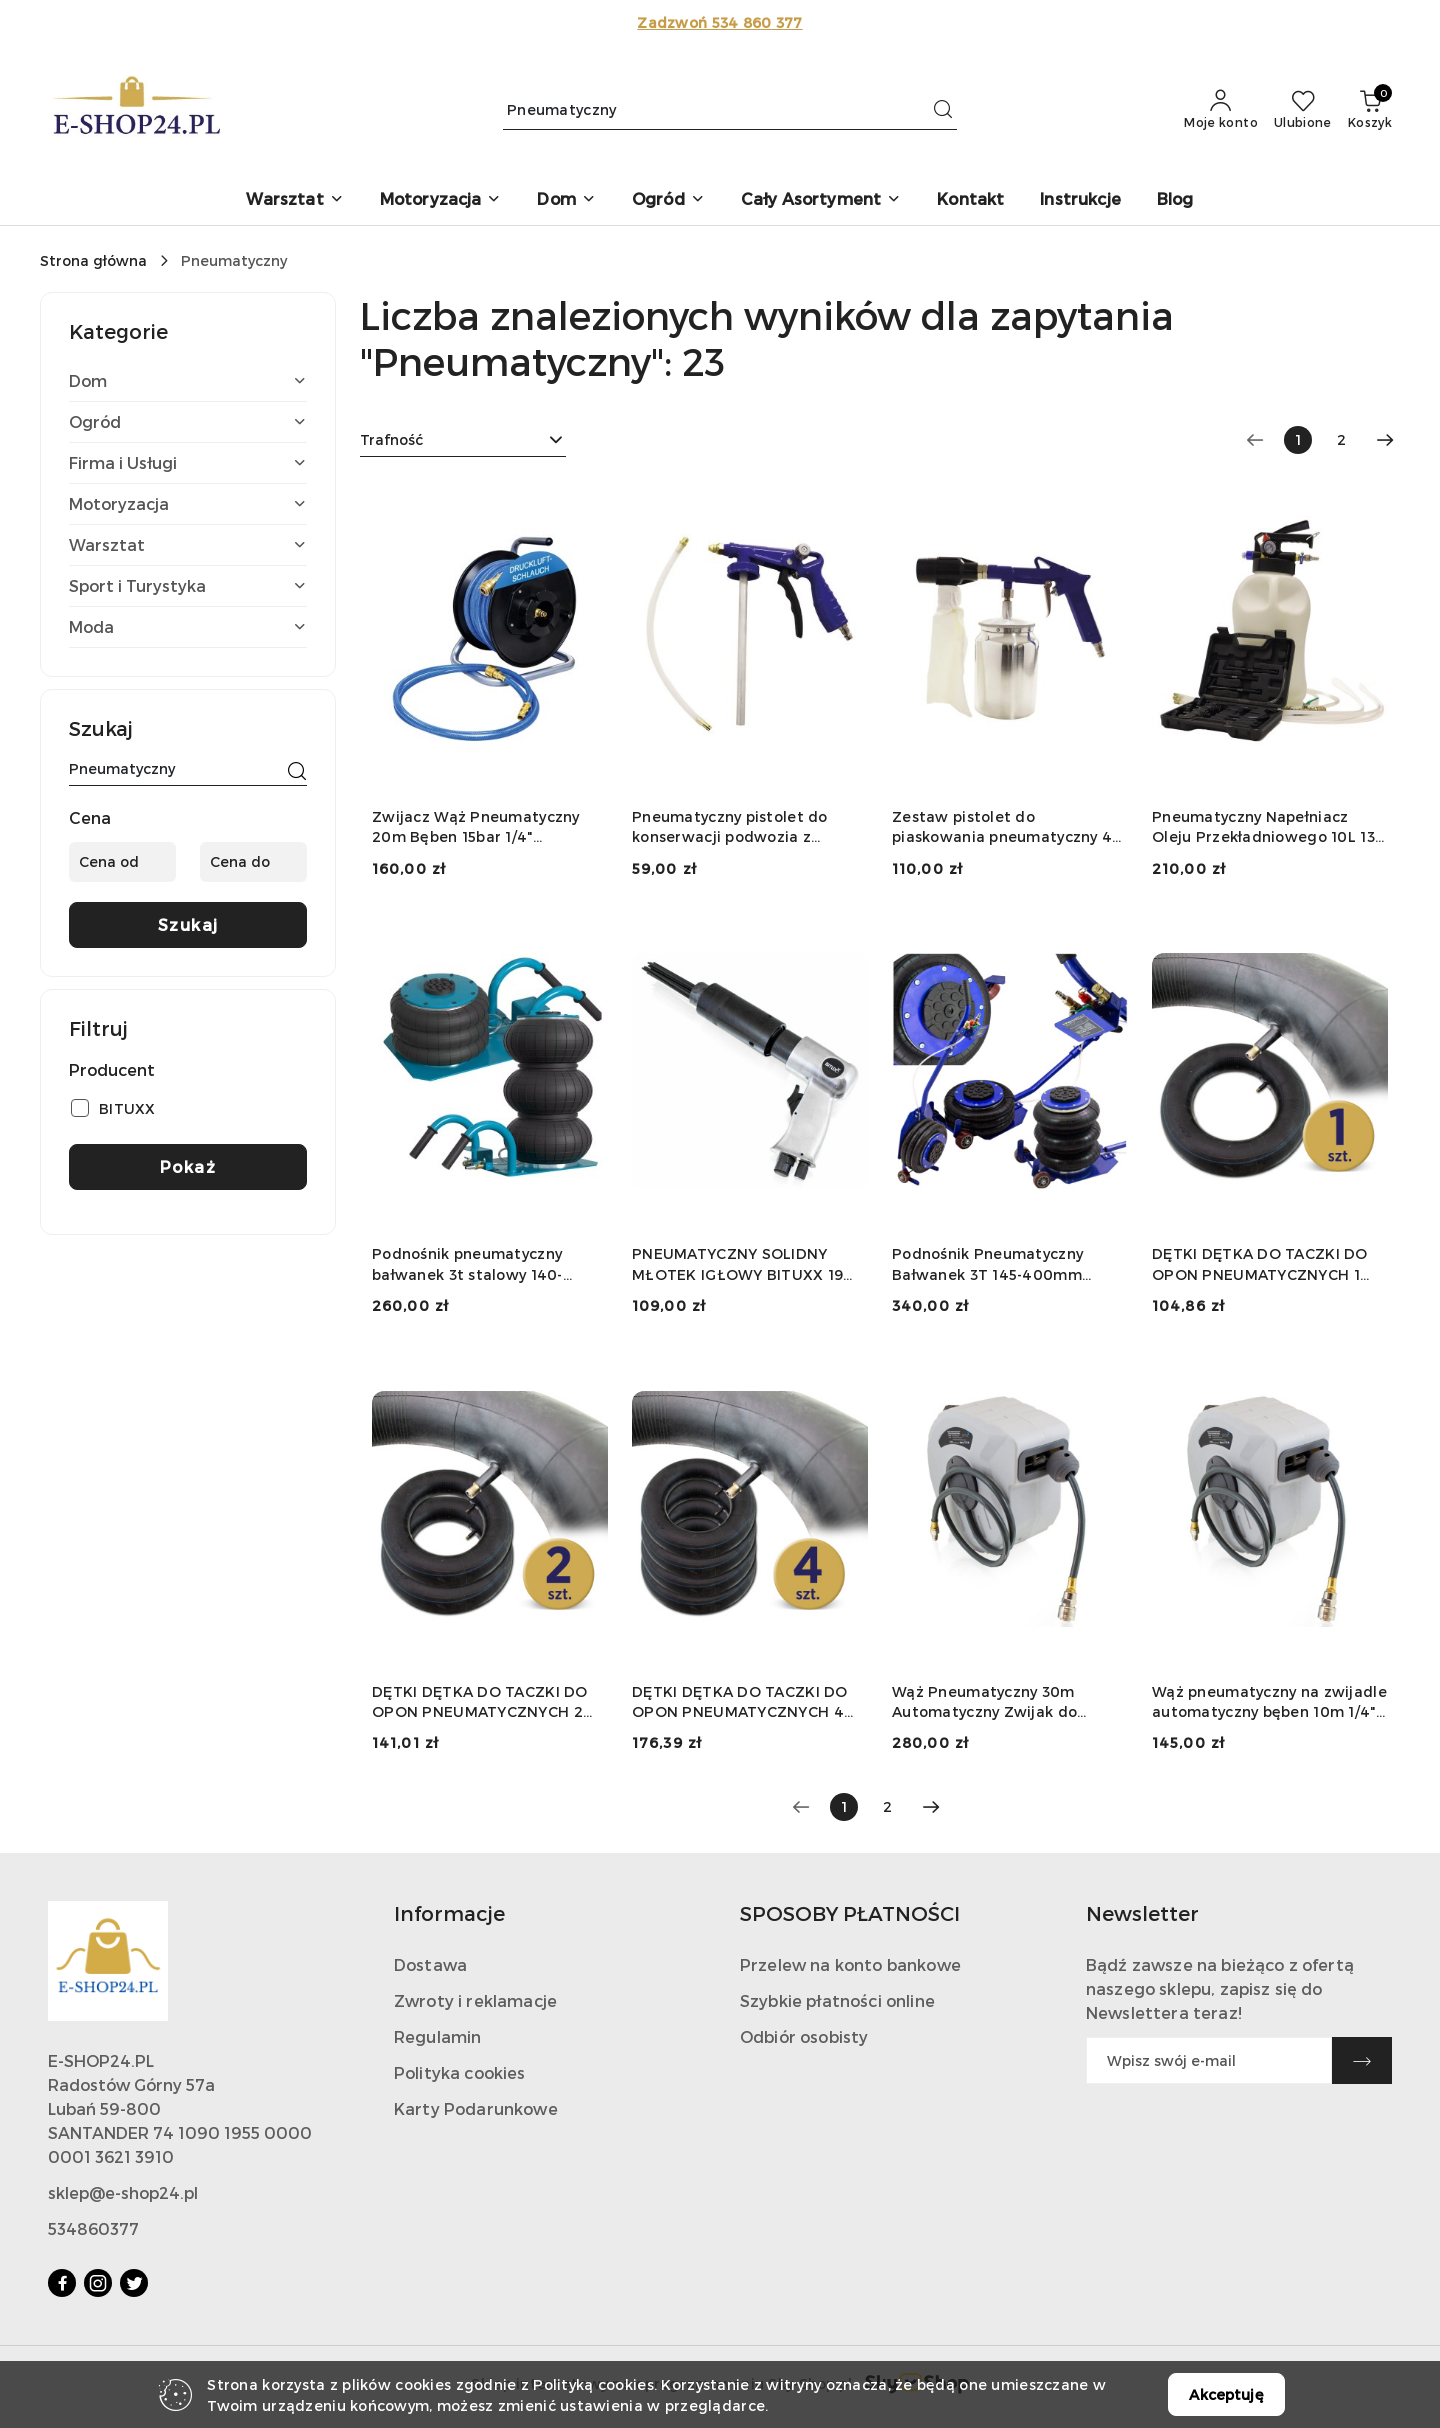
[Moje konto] (1221, 110)
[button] (294, 200)
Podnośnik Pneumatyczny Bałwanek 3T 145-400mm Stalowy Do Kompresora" (987, 1264)
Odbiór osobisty (804, 2036)
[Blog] (1175, 200)
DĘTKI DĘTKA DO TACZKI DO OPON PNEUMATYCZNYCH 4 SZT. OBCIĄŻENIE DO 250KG (740, 1702)
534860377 (93, 2228)
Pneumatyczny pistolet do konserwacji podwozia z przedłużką (730, 827)
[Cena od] (122, 862)
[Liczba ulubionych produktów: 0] (1303, 110)
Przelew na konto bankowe (850, 1964)
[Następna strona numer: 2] (1385, 440)
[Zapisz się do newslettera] (1209, 2060)
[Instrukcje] (1080, 200)
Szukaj (188, 924)
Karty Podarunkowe (476, 2108)
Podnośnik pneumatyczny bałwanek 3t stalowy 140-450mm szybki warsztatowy (476, 1264)
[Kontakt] (970, 200)
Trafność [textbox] (391, 439)
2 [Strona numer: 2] (1341, 439)
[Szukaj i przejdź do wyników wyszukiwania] (943, 110)
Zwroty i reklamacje (475, 2000)
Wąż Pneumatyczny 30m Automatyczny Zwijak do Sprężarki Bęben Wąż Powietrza (984, 1702)
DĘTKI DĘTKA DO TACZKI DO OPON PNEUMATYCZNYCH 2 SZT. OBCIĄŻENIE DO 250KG (480, 1702)
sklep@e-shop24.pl (123, 2192)
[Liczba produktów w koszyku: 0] (1370, 110)
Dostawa (430, 1964)
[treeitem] (188, 381)
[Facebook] (62, 2283)
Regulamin (437, 2036)
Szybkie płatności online (837, 2000)
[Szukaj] (297, 772)
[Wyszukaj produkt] (730, 109)
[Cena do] (253, 862)
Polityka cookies (460, 2072)
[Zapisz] (1362, 2060)
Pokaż (188, 1166)
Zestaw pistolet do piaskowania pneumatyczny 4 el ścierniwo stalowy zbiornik (1002, 827)
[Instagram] (98, 2283)
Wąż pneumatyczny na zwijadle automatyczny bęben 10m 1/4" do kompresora (1269, 1702)
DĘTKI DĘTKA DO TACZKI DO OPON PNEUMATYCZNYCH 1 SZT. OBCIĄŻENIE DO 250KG (1260, 1264)
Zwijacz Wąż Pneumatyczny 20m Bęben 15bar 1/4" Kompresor (476, 827)
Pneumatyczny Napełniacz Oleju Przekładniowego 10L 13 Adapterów (1263, 827)
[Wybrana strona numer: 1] (1298, 440)
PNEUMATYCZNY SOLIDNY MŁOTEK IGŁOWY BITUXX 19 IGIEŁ (737, 1264)
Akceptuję (1226, 2394)
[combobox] (463, 440)
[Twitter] (134, 2283)
